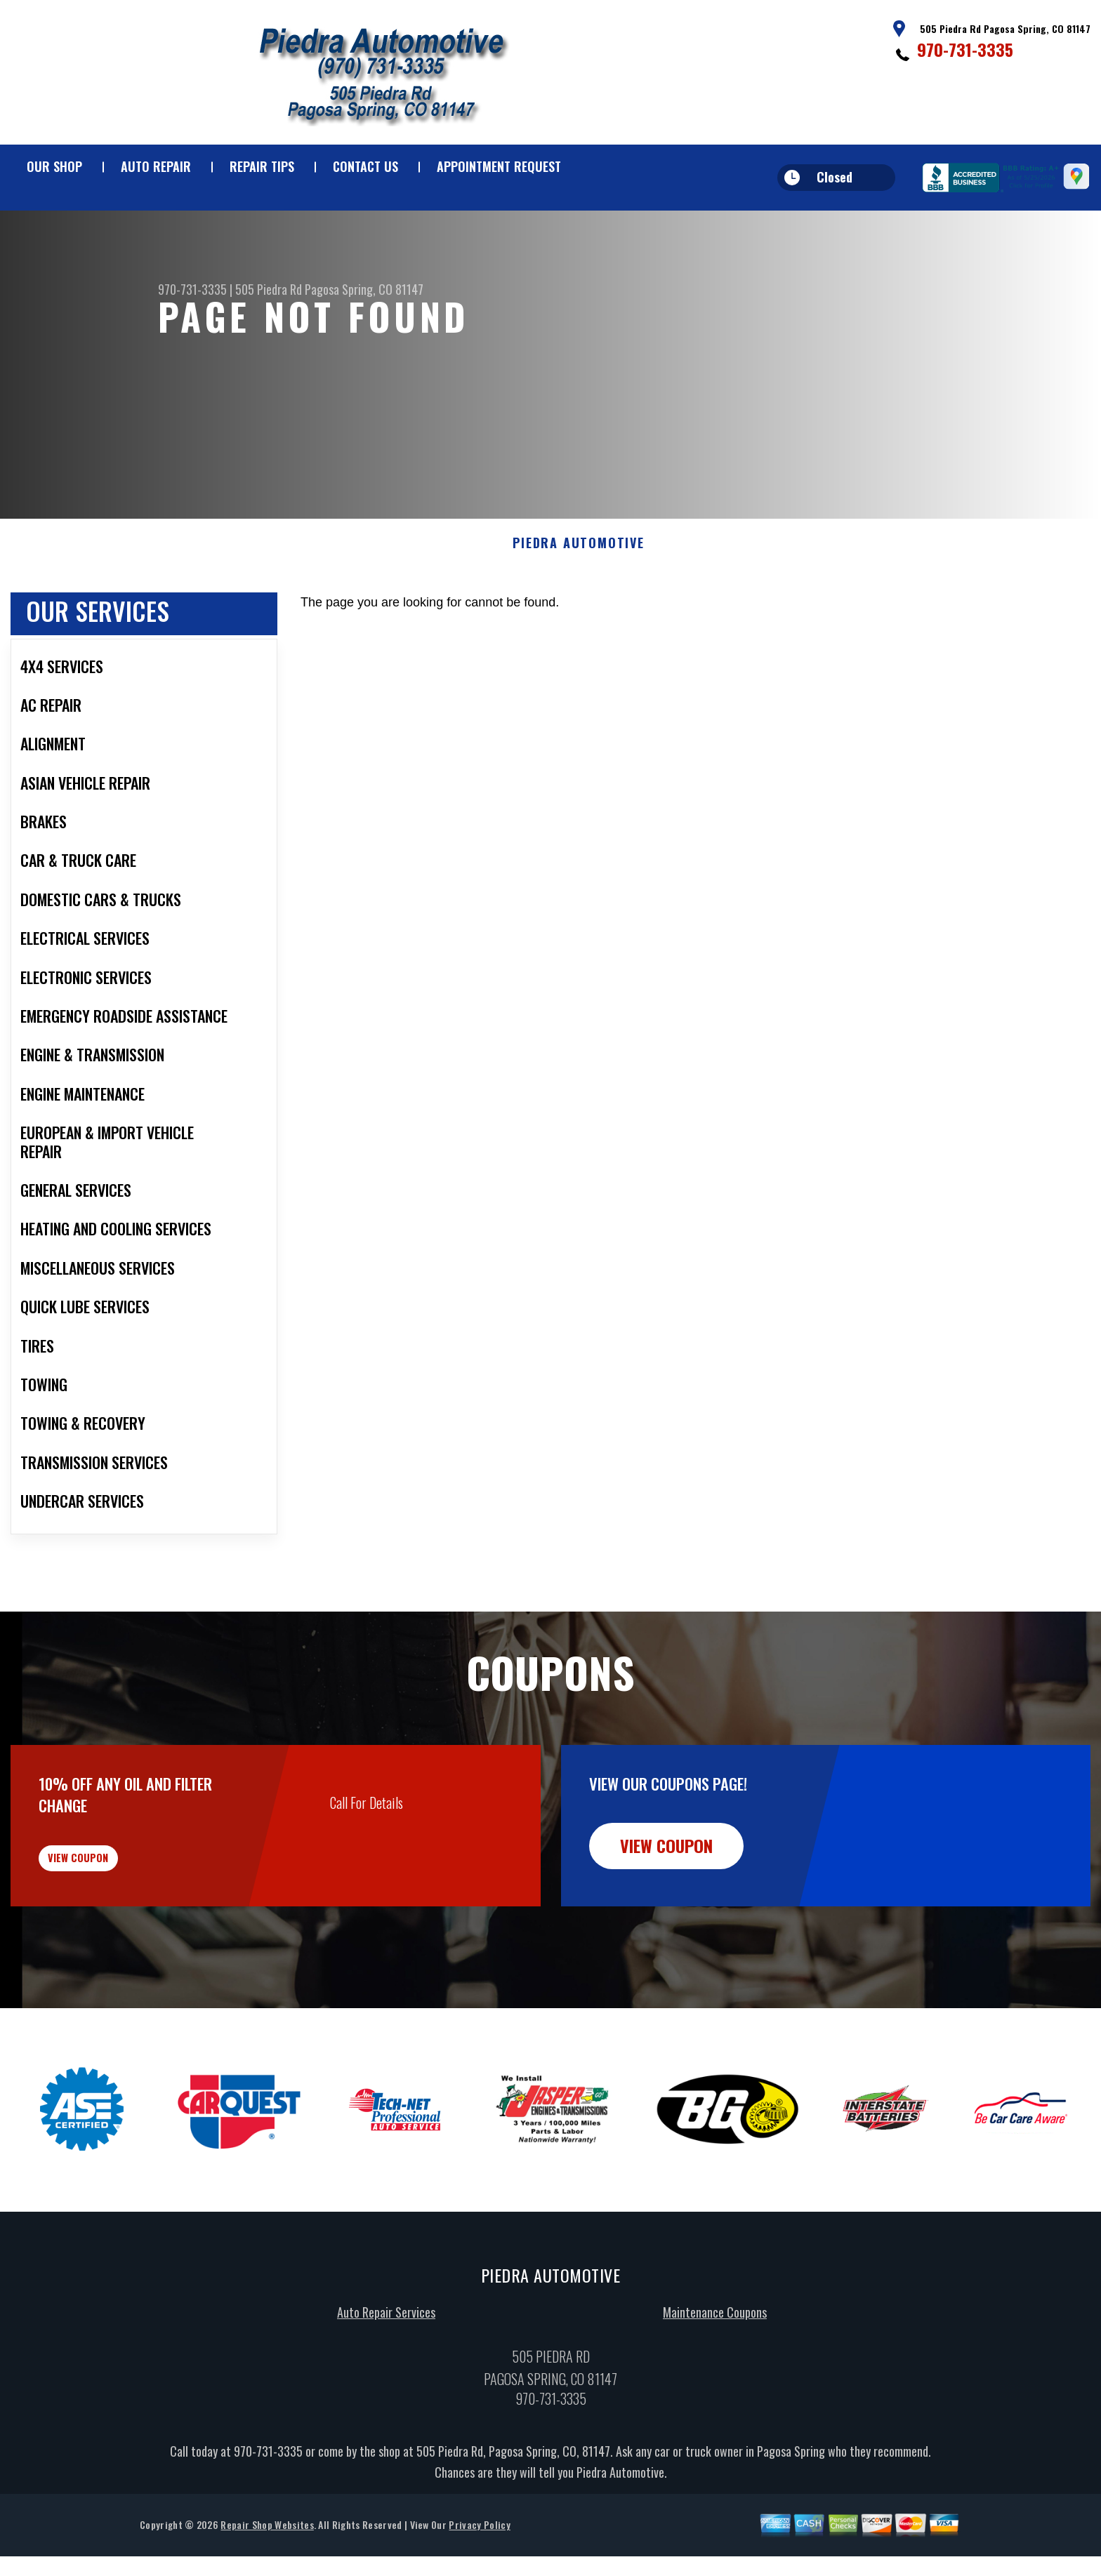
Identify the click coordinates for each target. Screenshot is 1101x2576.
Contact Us (365, 166)
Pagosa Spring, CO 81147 (364, 289)
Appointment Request (499, 166)
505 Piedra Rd (268, 289)
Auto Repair (156, 166)
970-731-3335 (965, 49)
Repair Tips (262, 166)
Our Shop (54, 166)
